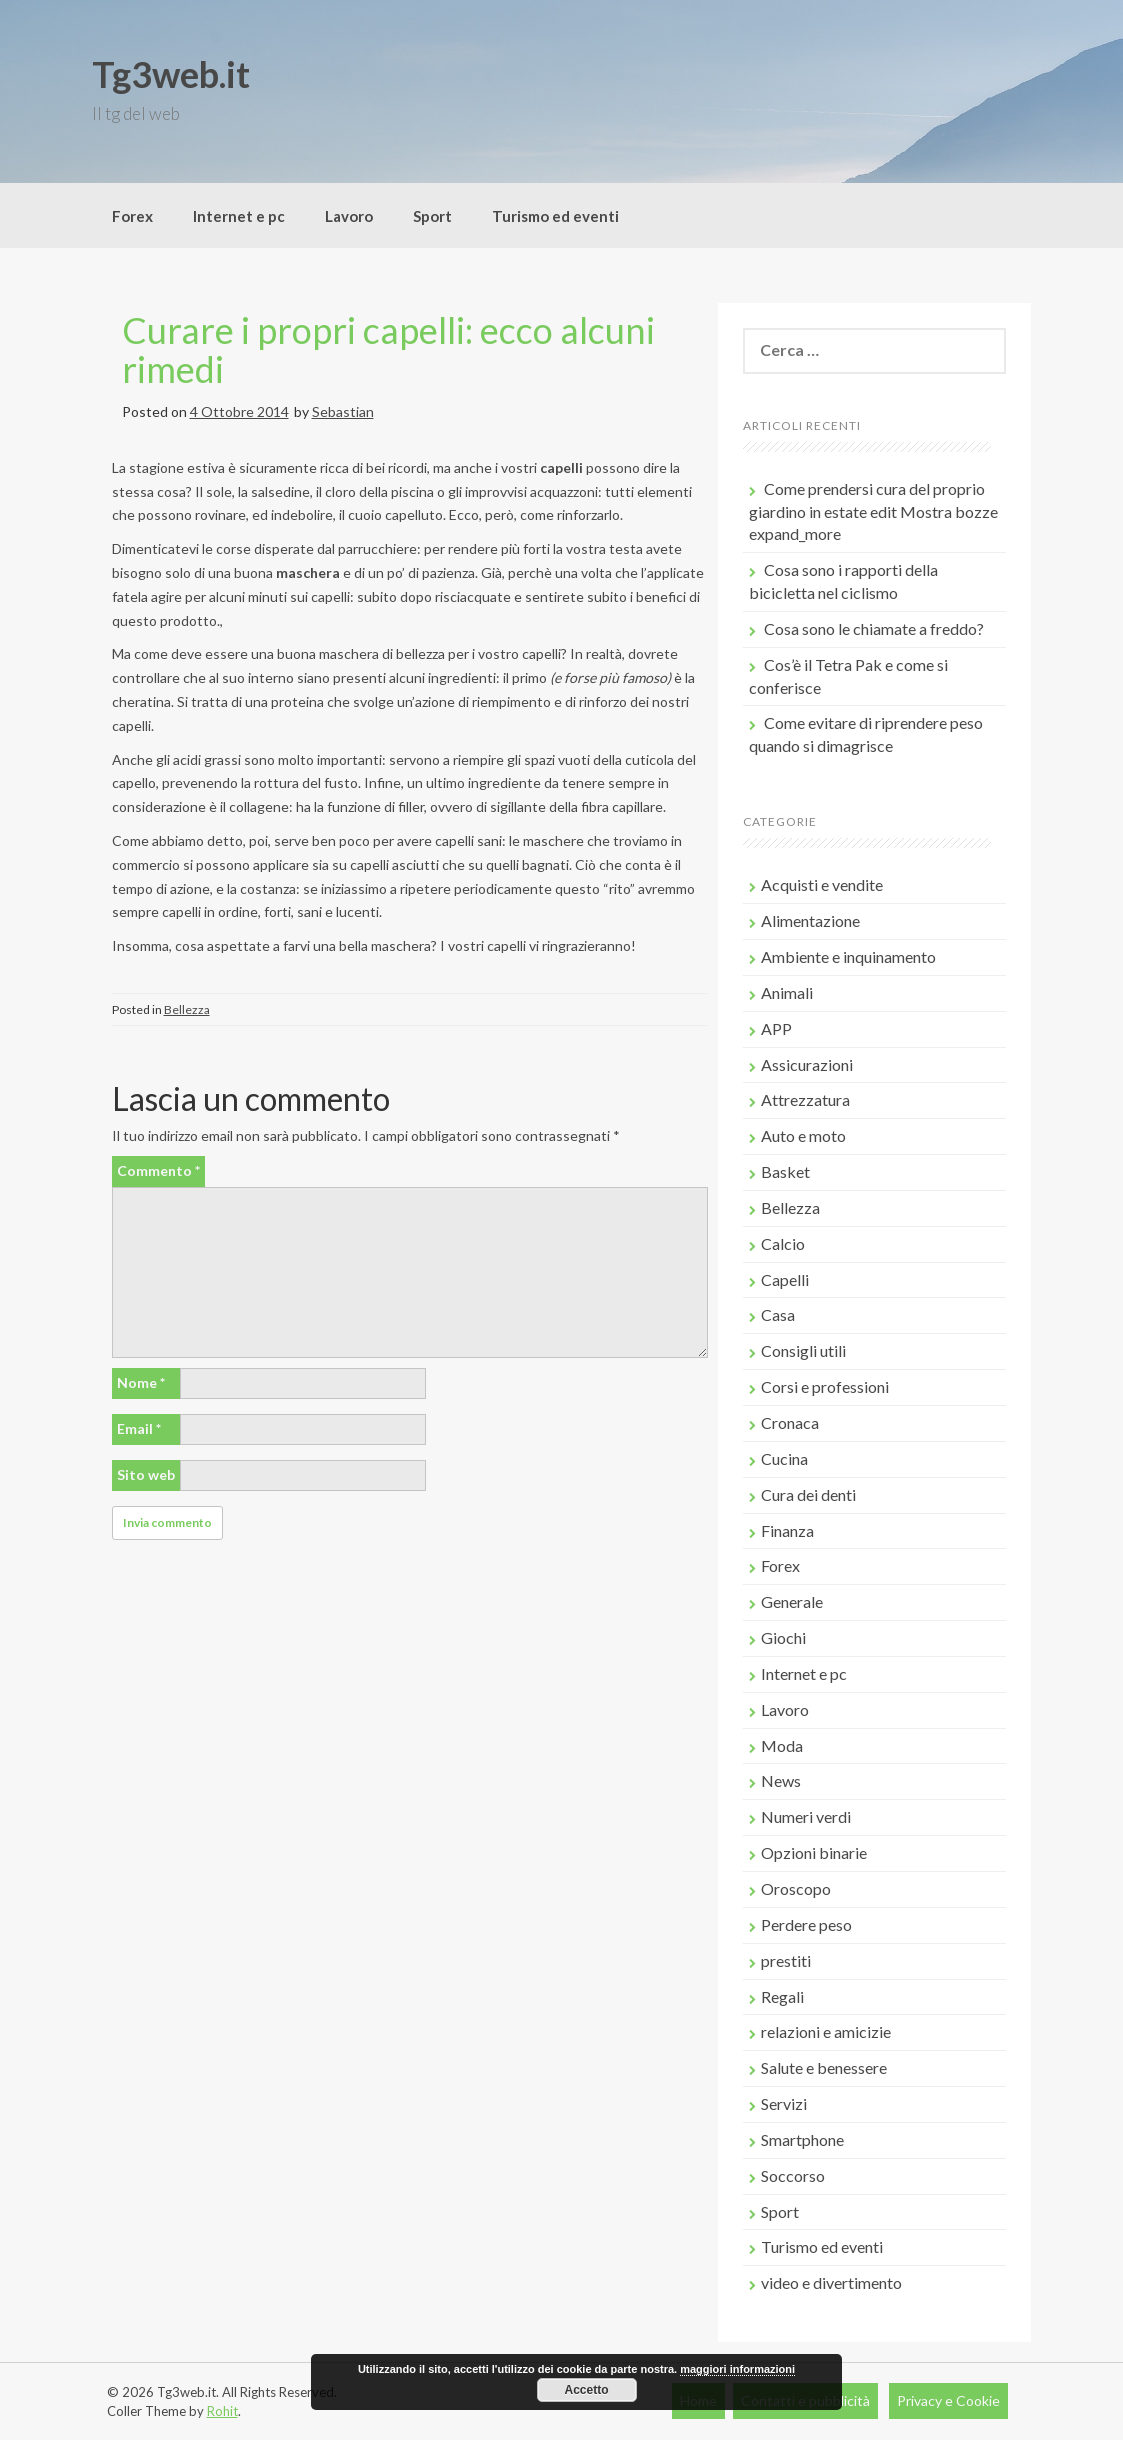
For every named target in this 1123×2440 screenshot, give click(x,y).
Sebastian (343, 411)
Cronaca (790, 1422)
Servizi (784, 2103)
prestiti (786, 1960)
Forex (132, 216)
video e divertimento (831, 2282)
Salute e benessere (824, 2067)
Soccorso (793, 2175)
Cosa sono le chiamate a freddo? (874, 628)
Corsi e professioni (825, 1386)
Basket (785, 1171)
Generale (792, 1601)
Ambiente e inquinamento (848, 956)
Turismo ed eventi (555, 216)
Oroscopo (796, 1888)
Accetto (586, 2390)
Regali (782, 1996)
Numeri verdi (806, 1816)
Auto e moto (803, 1135)
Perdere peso (806, 1924)
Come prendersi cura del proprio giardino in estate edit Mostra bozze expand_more (873, 511)
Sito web (146, 1474)
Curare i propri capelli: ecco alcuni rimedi (388, 350)
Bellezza (187, 1009)
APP (776, 1028)
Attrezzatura (805, 1099)
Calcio (783, 1243)
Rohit (222, 2411)
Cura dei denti (808, 1494)
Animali (787, 992)
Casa (778, 1314)
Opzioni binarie (814, 1852)
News (781, 1780)
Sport (432, 216)
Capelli (785, 1279)
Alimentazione (810, 920)
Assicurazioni (807, 1064)
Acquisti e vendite (822, 884)
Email (139, 1428)
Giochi (783, 1637)
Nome (141, 1382)
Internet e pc (239, 216)
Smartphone (802, 2139)
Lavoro (349, 216)
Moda (782, 1745)
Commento (158, 1170)
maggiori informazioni (737, 2369)
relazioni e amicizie (826, 2031)
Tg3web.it (171, 74)
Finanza (787, 1530)
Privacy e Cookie (948, 2400)
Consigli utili (803, 1350)
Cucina (784, 1458)
